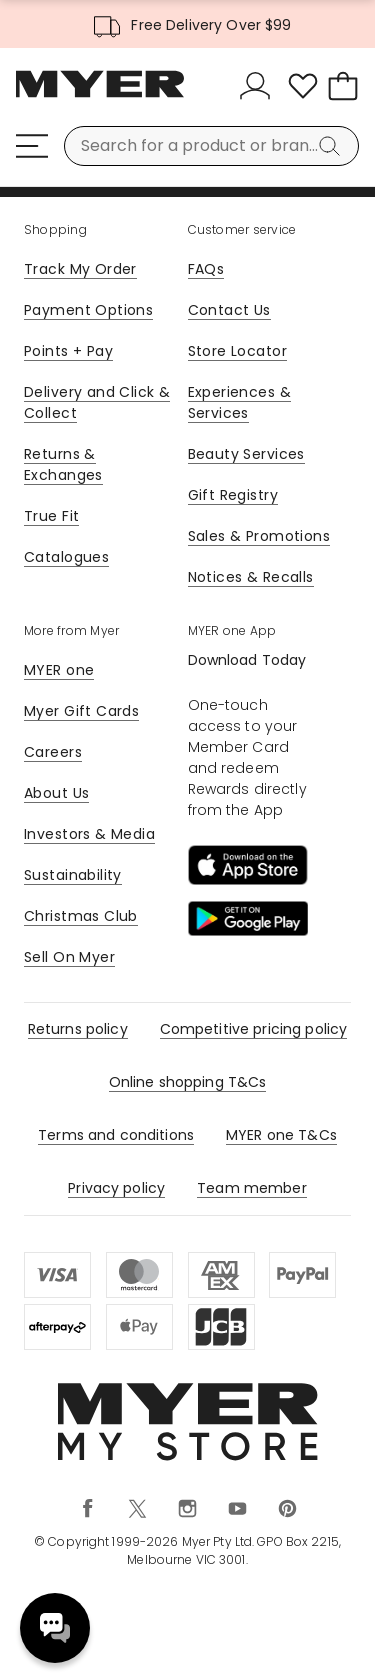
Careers (53, 752)
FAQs (206, 269)
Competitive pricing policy (254, 1029)
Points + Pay (68, 351)
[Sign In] (259, 86)
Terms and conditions (116, 1135)
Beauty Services (246, 454)
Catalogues (66, 557)
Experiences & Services (239, 402)
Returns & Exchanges (63, 464)
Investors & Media (89, 834)
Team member (252, 1188)
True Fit (51, 516)
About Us (56, 793)
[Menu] (32, 146)
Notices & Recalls (251, 577)
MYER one (59, 670)
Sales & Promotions (259, 536)
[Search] (333, 146)
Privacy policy (116, 1188)
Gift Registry (233, 495)
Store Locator (237, 351)
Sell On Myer (69, 957)
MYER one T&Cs (281, 1135)
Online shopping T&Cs (188, 1082)
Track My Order (80, 269)
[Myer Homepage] (100, 95)
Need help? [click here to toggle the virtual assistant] (55, 1628)
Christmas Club (81, 916)
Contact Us (229, 310)
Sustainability (73, 875)
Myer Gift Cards (81, 711)
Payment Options (88, 310)
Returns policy (78, 1029)
